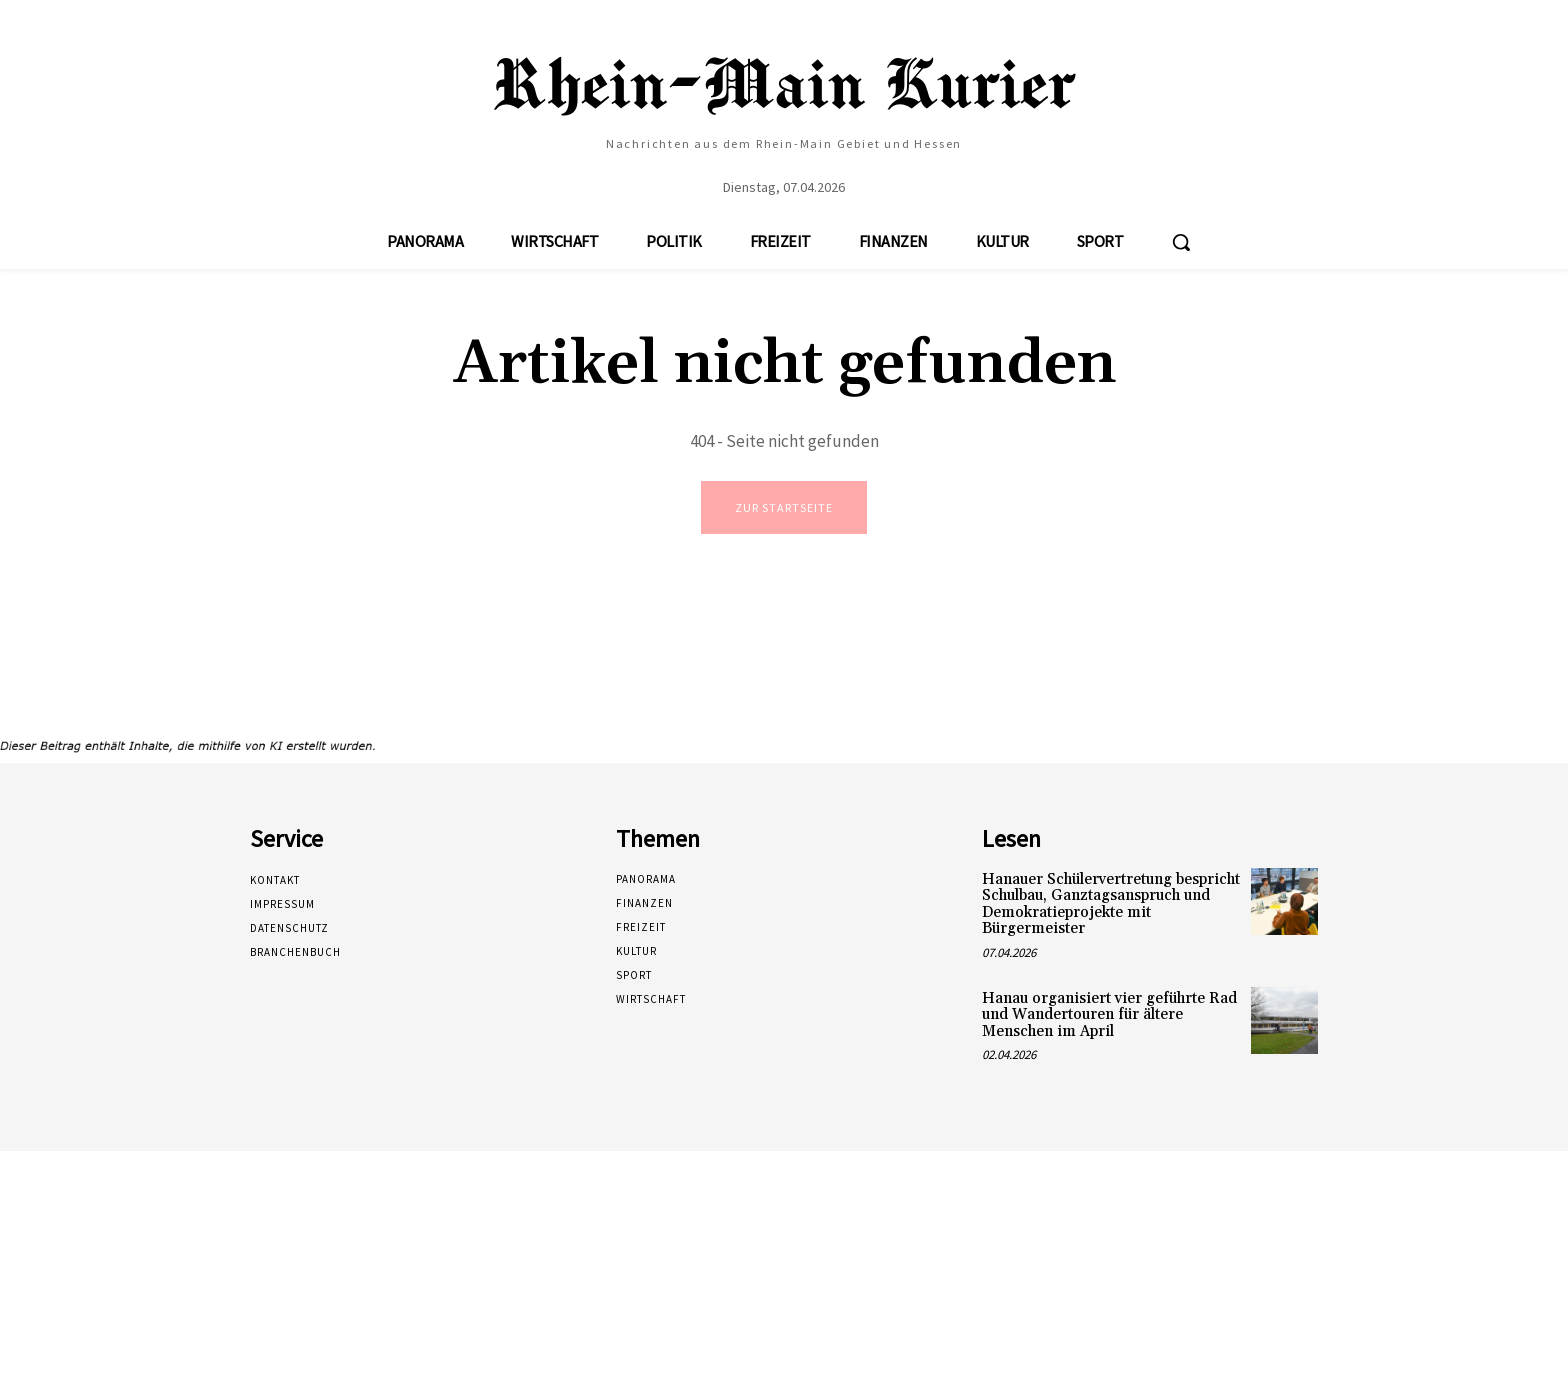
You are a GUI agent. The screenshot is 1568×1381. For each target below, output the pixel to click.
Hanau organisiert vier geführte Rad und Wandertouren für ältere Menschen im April (1109, 1017)
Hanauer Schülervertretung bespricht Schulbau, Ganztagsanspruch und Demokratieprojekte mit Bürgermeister (1111, 906)
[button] (1181, 242)
